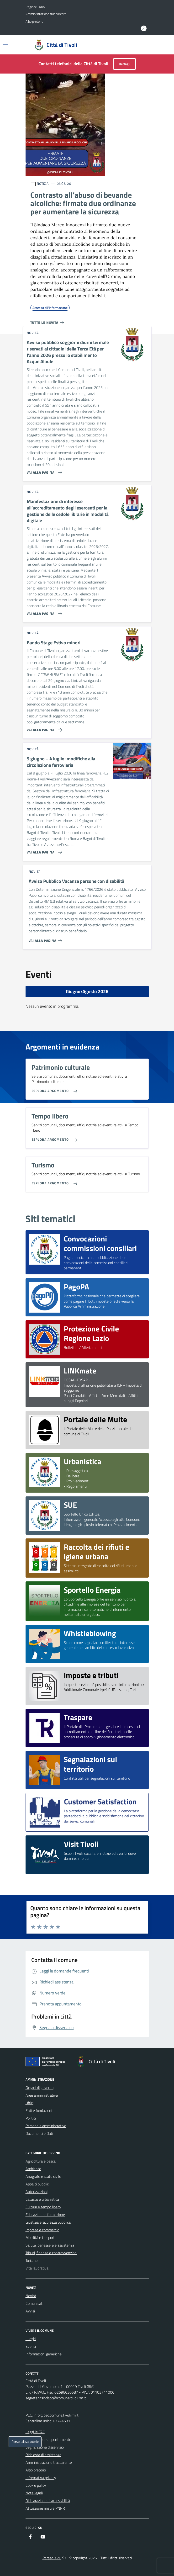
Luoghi (31, 2339)
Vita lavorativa (37, 2268)
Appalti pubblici (37, 2184)
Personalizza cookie (25, 2441)
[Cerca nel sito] (142, 45)
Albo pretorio (34, 21)
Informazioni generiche (44, 2354)
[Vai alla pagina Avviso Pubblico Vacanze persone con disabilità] (46, 938)
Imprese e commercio (42, 2230)
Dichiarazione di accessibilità (48, 2500)
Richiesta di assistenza (43, 2455)
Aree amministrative (42, 2095)
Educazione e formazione (45, 2214)
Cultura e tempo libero (43, 2207)
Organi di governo (39, 2087)
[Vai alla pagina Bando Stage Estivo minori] (43, 728)
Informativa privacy (41, 2478)
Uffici (29, 2103)
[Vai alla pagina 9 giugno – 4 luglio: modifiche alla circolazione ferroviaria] (43, 850)
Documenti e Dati (39, 2133)
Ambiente (33, 2169)
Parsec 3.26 (51, 2558)
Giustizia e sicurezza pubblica (48, 2222)
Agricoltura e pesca (41, 2161)
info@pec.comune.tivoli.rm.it (56, 2415)
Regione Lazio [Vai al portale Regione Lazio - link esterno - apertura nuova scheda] (35, 6)
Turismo (31, 2260)
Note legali (34, 2493)
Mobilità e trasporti (40, 2237)
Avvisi (30, 2311)
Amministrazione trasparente (46, 13)
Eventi (31, 2346)
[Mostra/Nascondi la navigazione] (6, 44)
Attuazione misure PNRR (45, 2508)
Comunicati (34, 2303)
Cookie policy (36, 2485)
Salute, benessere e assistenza (50, 2245)
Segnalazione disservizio (45, 2447)
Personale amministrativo (46, 2126)
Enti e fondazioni (39, 2110)
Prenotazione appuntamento (48, 2439)
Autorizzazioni (36, 2191)
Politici (31, 2118)
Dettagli (124, 63)
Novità (31, 2296)
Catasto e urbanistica (42, 2199)
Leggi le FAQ (35, 2432)
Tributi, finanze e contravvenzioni (51, 2253)
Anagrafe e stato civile (43, 2176)
